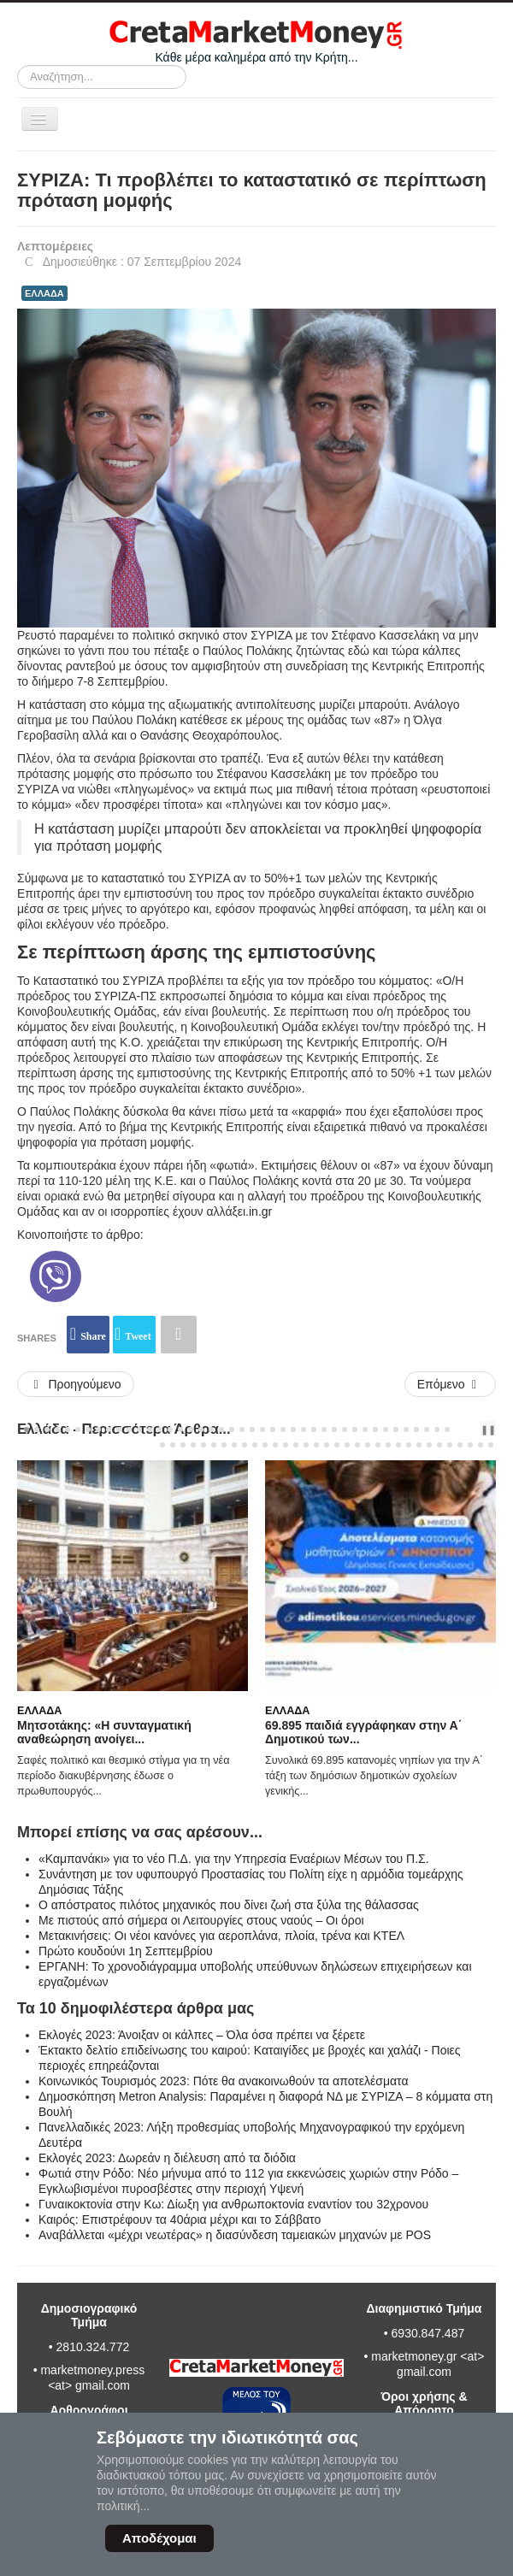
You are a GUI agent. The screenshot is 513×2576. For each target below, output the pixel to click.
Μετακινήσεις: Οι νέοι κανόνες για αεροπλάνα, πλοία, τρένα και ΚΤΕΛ (221, 1935)
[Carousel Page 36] (385, 1429)
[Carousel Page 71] (449, 1444)
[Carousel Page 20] (221, 1429)
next (478, 1429)
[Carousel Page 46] (193, 1444)
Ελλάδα (39, 1711)
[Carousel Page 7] (88, 1429)
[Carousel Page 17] (190, 1429)
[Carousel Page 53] (265, 1444)
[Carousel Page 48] (213, 1444)
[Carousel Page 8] (98, 1429)
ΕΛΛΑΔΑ (44, 293)
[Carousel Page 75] (490, 1444)
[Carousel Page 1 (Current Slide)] (26, 1429)
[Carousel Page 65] (388, 1444)
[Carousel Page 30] (324, 1429)
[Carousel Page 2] (36, 1429)
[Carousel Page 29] (313, 1429)
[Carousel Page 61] (347, 1444)
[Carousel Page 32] (344, 1429)
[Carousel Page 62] (357, 1444)
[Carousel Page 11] (129, 1429)
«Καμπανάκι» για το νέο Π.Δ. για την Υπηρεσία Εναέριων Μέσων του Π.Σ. (233, 1859)
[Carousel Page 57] (306, 1444)
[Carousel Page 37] (395, 1429)
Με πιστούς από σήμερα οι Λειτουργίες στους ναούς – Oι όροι (201, 1920)
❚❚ (488, 1429)
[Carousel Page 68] (419, 1444)
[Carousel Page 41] (436, 1429)
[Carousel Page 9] (108, 1429)
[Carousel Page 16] (180, 1429)
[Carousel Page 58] (316, 1444)
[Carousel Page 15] (170, 1429)
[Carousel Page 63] (367, 1444)
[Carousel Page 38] (406, 1429)
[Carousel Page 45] (183, 1444)
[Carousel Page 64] (377, 1444)
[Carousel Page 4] (57, 1429)
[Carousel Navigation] (466, 1428)
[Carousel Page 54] (275, 1444)
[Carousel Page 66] (398, 1444)
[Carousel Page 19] (211, 1429)
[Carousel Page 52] (254, 1444)
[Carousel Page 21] (231, 1429)
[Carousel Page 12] (139, 1429)
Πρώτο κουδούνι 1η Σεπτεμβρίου (125, 1951)
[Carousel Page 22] (242, 1429)
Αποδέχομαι (159, 2538)
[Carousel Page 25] (272, 1429)
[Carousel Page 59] (326, 1444)
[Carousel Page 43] (162, 1444)
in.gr (260, 1211)
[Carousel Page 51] (244, 1444)
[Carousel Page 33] (354, 1429)
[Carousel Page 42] (447, 1429)
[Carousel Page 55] (285, 1444)
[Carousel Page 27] (293, 1429)
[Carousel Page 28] (303, 1429)
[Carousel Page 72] (460, 1444)
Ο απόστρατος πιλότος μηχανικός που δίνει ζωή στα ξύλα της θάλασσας (228, 1905)
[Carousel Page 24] (262, 1429)
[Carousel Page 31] (334, 1429)
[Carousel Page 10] (118, 1429)
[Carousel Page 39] (416, 1429)
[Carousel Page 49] (224, 1444)
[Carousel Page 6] (77, 1429)
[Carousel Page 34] (365, 1429)
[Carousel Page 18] (200, 1429)
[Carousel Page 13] (149, 1429)
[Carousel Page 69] (429, 1444)
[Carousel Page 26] (283, 1429)
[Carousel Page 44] (172, 1444)
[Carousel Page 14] (159, 1429)
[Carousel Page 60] (336, 1444)
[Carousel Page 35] (375, 1429)
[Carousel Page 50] (234, 1444)
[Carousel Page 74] (480, 1444)
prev (464, 1429)
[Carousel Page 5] (67, 1429)
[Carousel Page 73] (470, 1444)
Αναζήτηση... (17, 65)
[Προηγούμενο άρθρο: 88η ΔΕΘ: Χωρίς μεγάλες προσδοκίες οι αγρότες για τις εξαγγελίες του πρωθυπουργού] (75, 1384)
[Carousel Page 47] (203, 1444)
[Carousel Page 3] (47, 1429)
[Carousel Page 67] (408, 1444)
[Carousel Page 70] (439, 1444)
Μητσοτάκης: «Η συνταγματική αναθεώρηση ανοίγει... (104, 1732)
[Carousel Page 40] (426, 1429)
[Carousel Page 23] (252, 1429)
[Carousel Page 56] (295, 1444)
